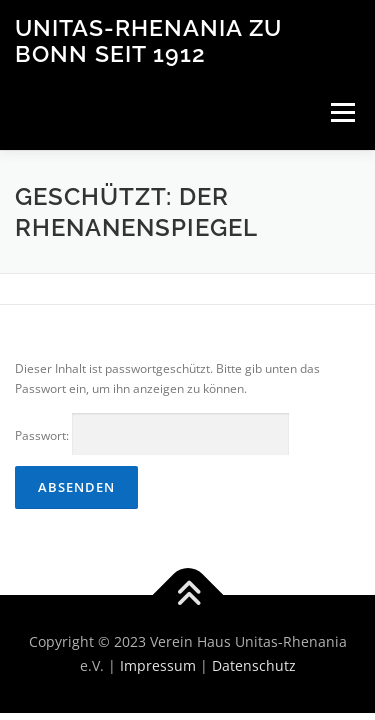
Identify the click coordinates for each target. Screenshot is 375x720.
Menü (341, 112)
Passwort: (152, 434)
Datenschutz (254, 665)
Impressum (158, 665)
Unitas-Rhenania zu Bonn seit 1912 (148, 40)
